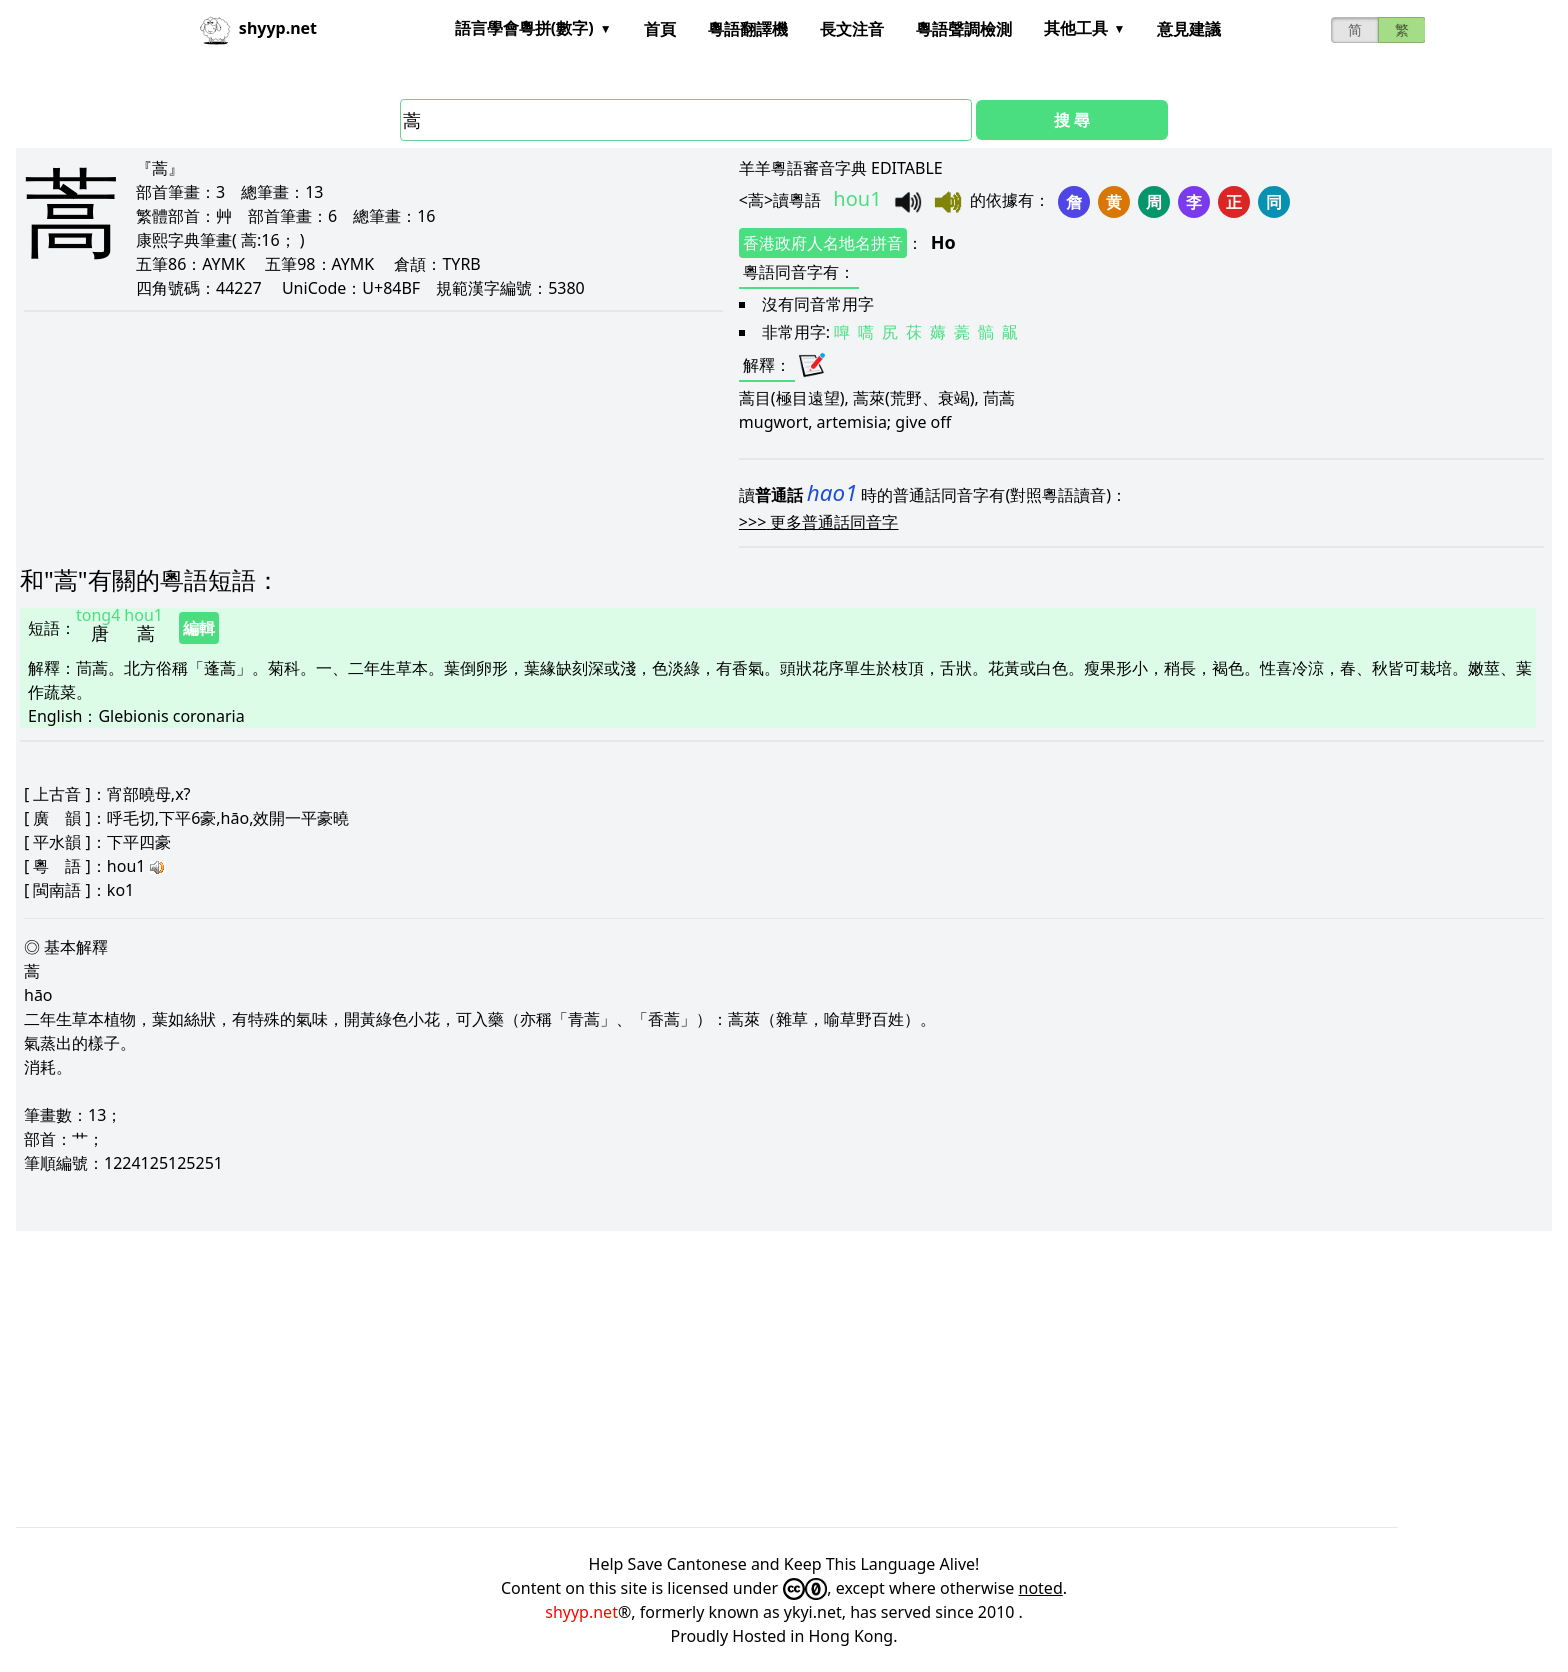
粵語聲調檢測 (964, 29)
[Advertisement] (616, 1379)
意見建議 (1189, 29)
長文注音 (852, 29)
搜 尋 (1072, 120)
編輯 (199, 628)
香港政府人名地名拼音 (823, 243)
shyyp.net (581, 1612)
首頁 (660, 29)
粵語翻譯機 (748, 29)
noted (1041, 1588)
